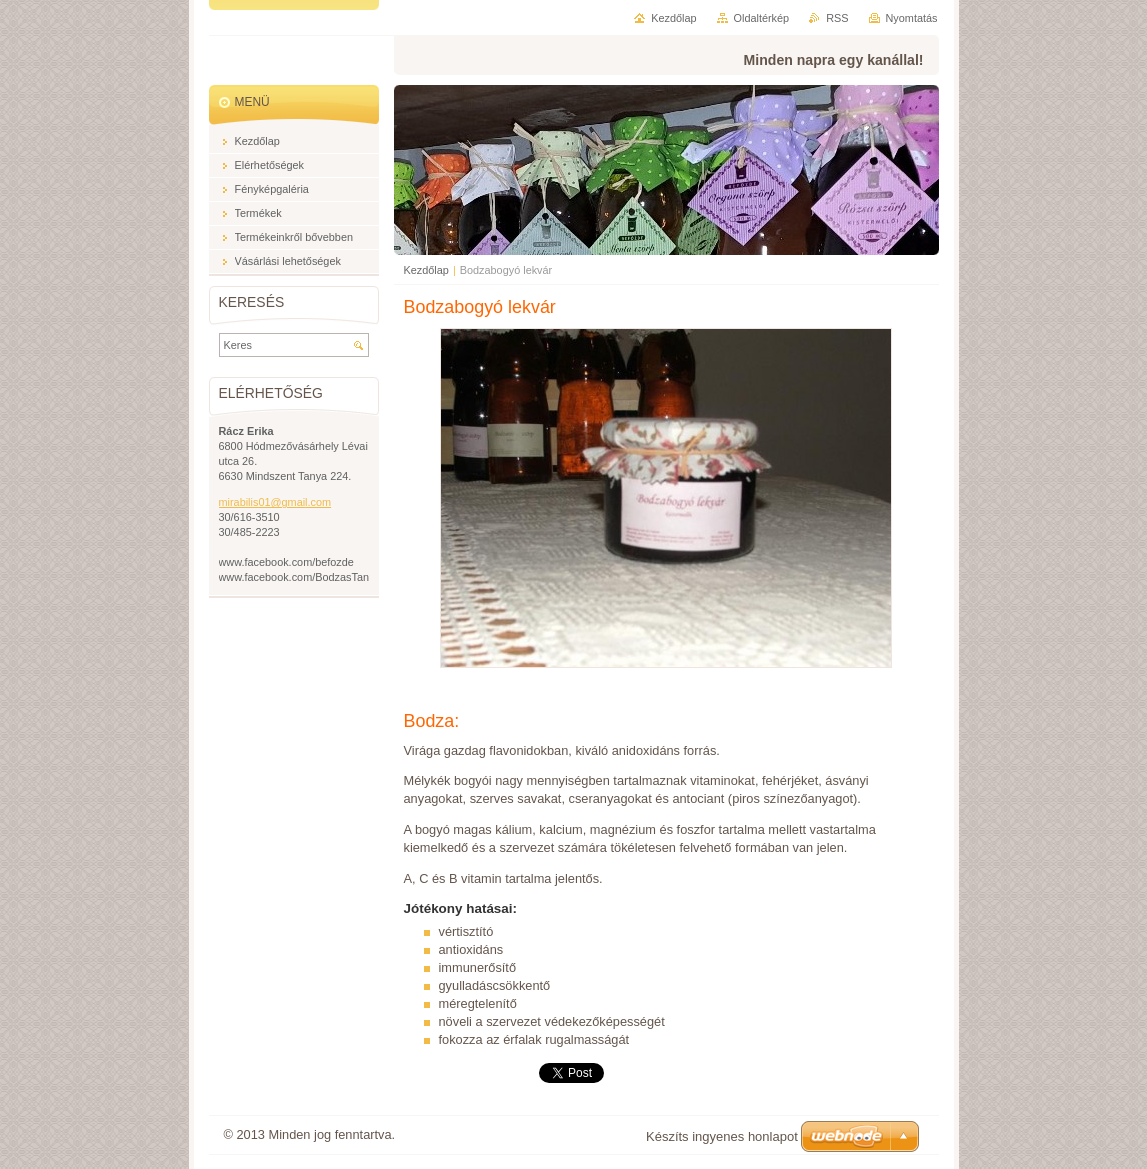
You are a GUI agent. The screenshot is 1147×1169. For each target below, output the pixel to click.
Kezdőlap (426, 270)
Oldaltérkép (762, 18)
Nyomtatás (912, 18)
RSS (837, 18)
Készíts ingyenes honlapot (722, 1136)
